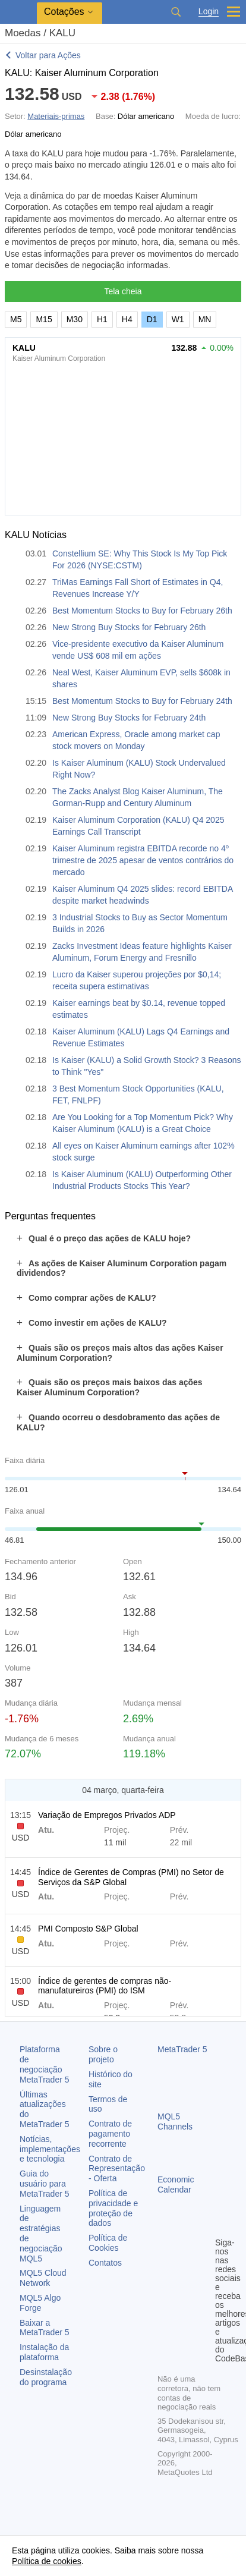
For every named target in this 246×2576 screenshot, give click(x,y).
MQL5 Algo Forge (40, 2303)
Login (208, 11)
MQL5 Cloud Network (43, 2278)
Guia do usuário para (45, 2183)
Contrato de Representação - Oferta (117, 2169)
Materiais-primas (55, 116)
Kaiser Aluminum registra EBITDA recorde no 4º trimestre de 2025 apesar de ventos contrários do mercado (143, 860)
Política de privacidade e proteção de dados (113, 2208)
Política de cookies (46, 2561)
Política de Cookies (108, 2243)
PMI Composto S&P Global (88, 1928)
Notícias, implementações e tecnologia (50, 2149)
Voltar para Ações (48, 55)
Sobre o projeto (103, 2054)
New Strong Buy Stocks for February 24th (129, 717)
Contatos (105, 2262)
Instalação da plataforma (44, 2352)
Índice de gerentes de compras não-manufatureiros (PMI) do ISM (104, 1986)
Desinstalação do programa (46, 2377)
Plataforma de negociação (45, 2064)
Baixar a (45, 2328)
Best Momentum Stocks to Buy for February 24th (142, 701)
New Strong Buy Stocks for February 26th (129, 627)
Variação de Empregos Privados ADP (107, 1815)
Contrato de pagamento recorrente (110, 2134)
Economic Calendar (175, 2184)
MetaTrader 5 (182, 2049)
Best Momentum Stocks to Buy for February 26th (142, 610)
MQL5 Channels (175, 2121)
